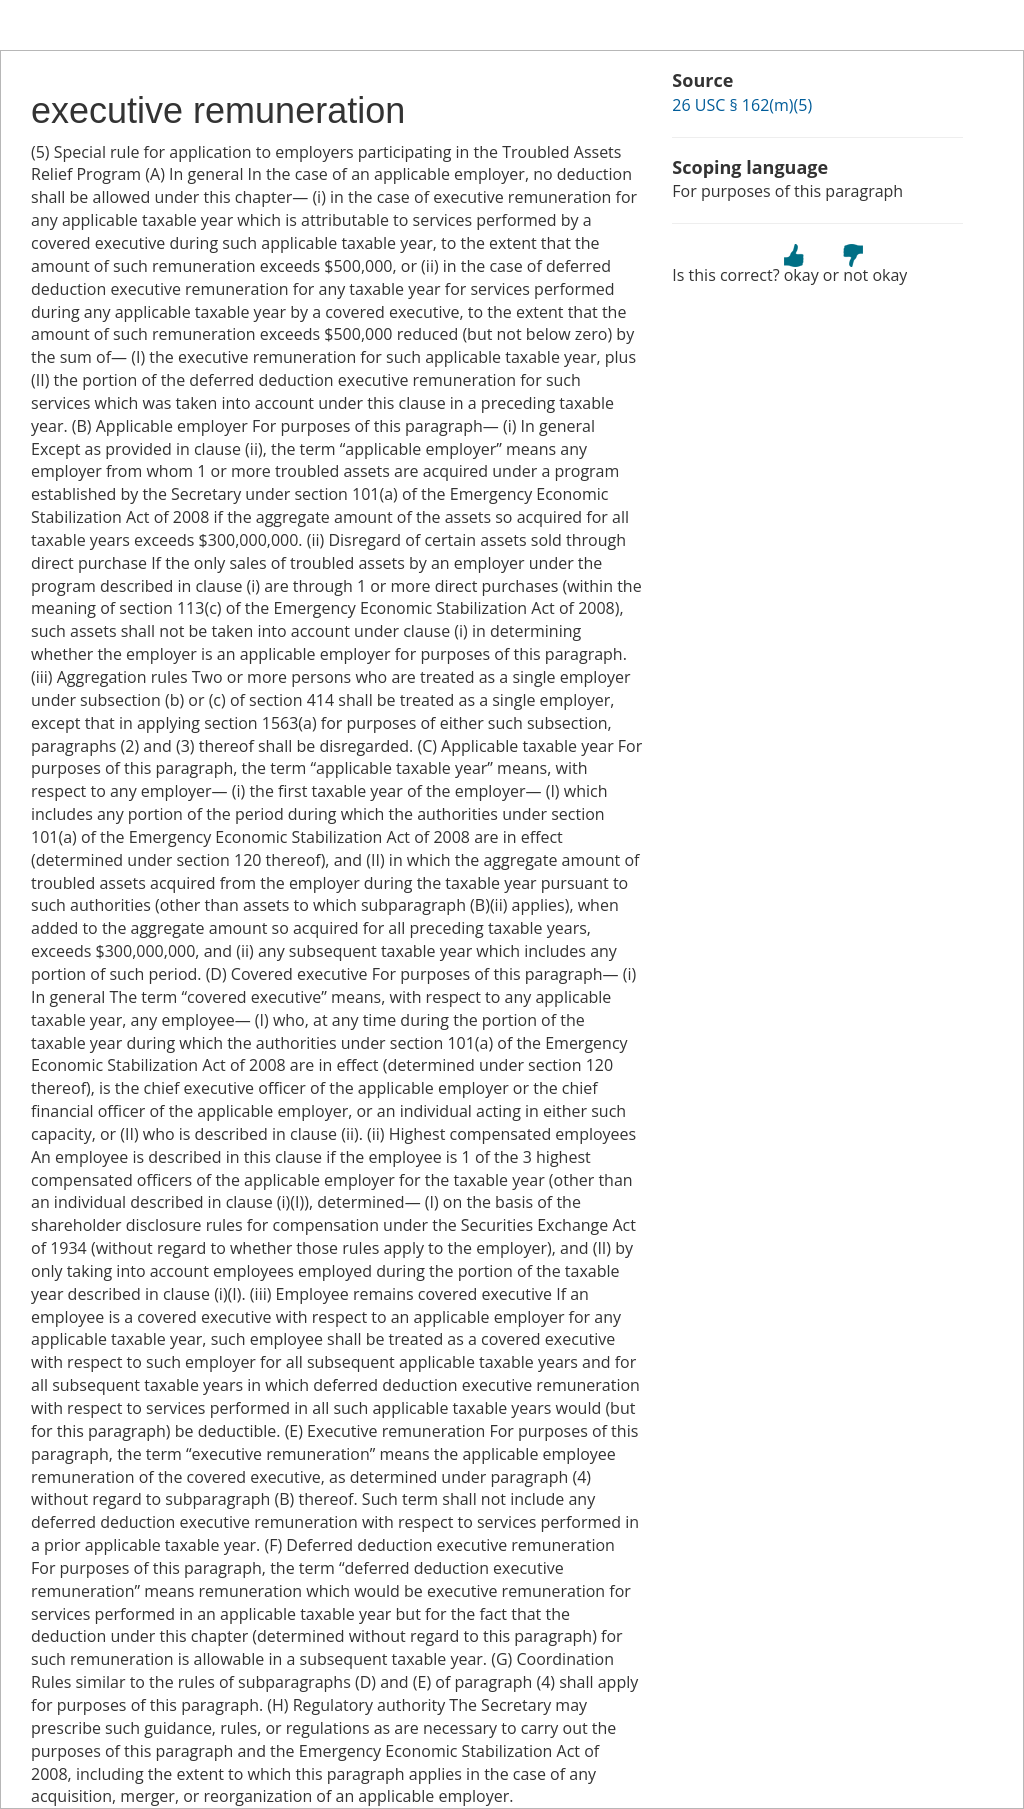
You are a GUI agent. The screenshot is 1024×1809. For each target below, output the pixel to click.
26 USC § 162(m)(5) (742, 105)
